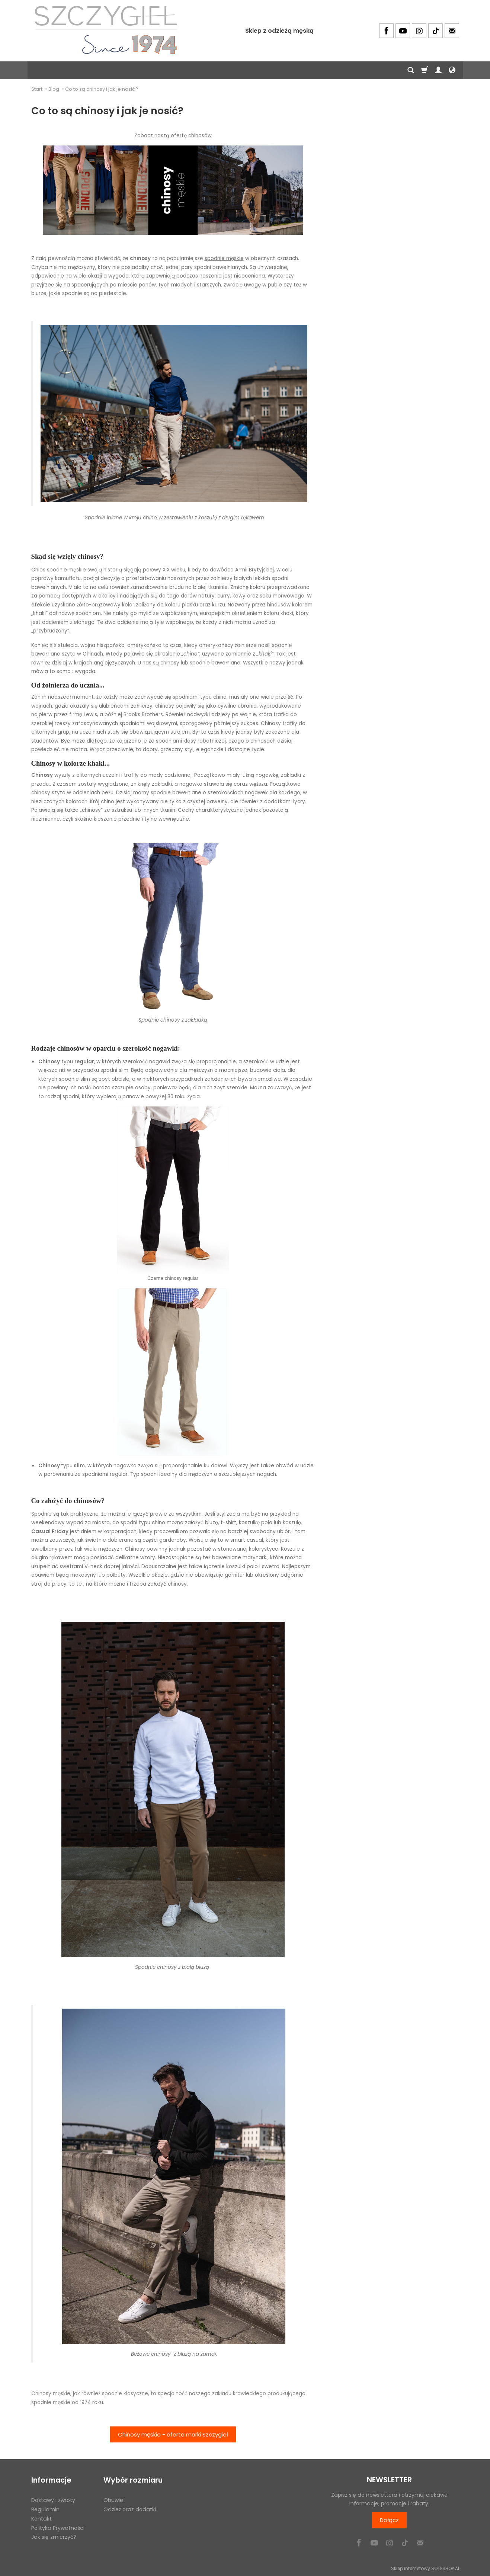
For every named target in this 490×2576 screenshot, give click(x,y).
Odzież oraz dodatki (129, 2508)
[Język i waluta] (452, 70)
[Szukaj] (411, 70)
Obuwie (113, 2499)
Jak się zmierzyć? (53, 2536)
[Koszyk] (424, 70)
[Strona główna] (105, 30)
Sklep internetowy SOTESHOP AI (425, 2568)
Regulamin (45, 2508)
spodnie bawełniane (215, 662)
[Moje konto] (438, 70)
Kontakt (41, 2518)
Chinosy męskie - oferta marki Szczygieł (173, 2434)
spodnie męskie (224, 258)
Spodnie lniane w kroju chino (121, 517)
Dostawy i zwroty (53, 2499)
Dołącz (389, 2520)
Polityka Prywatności (57, 2527)
